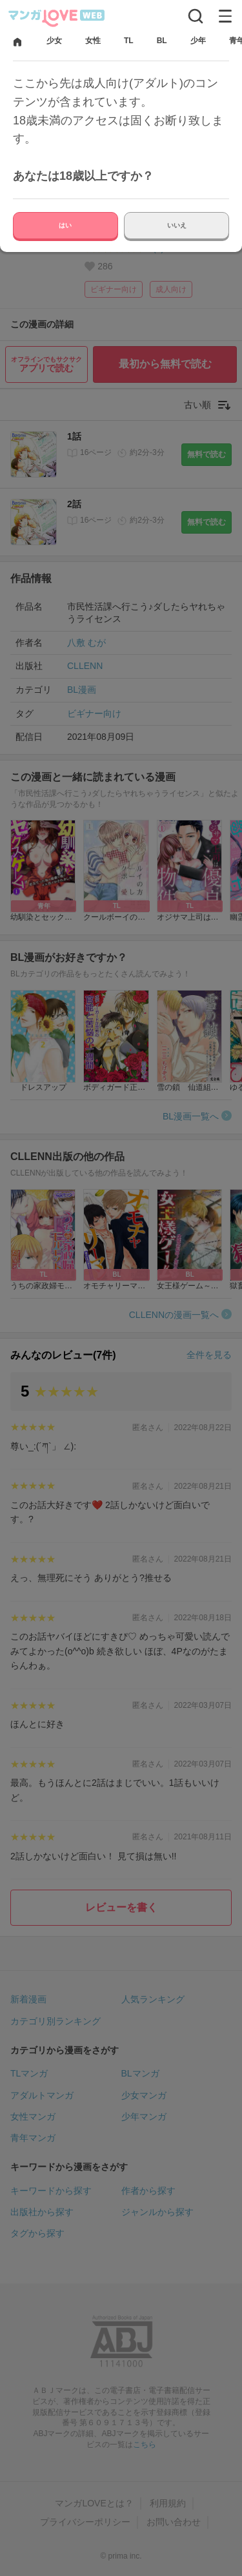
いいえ (177, 225)
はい (65, 225)
